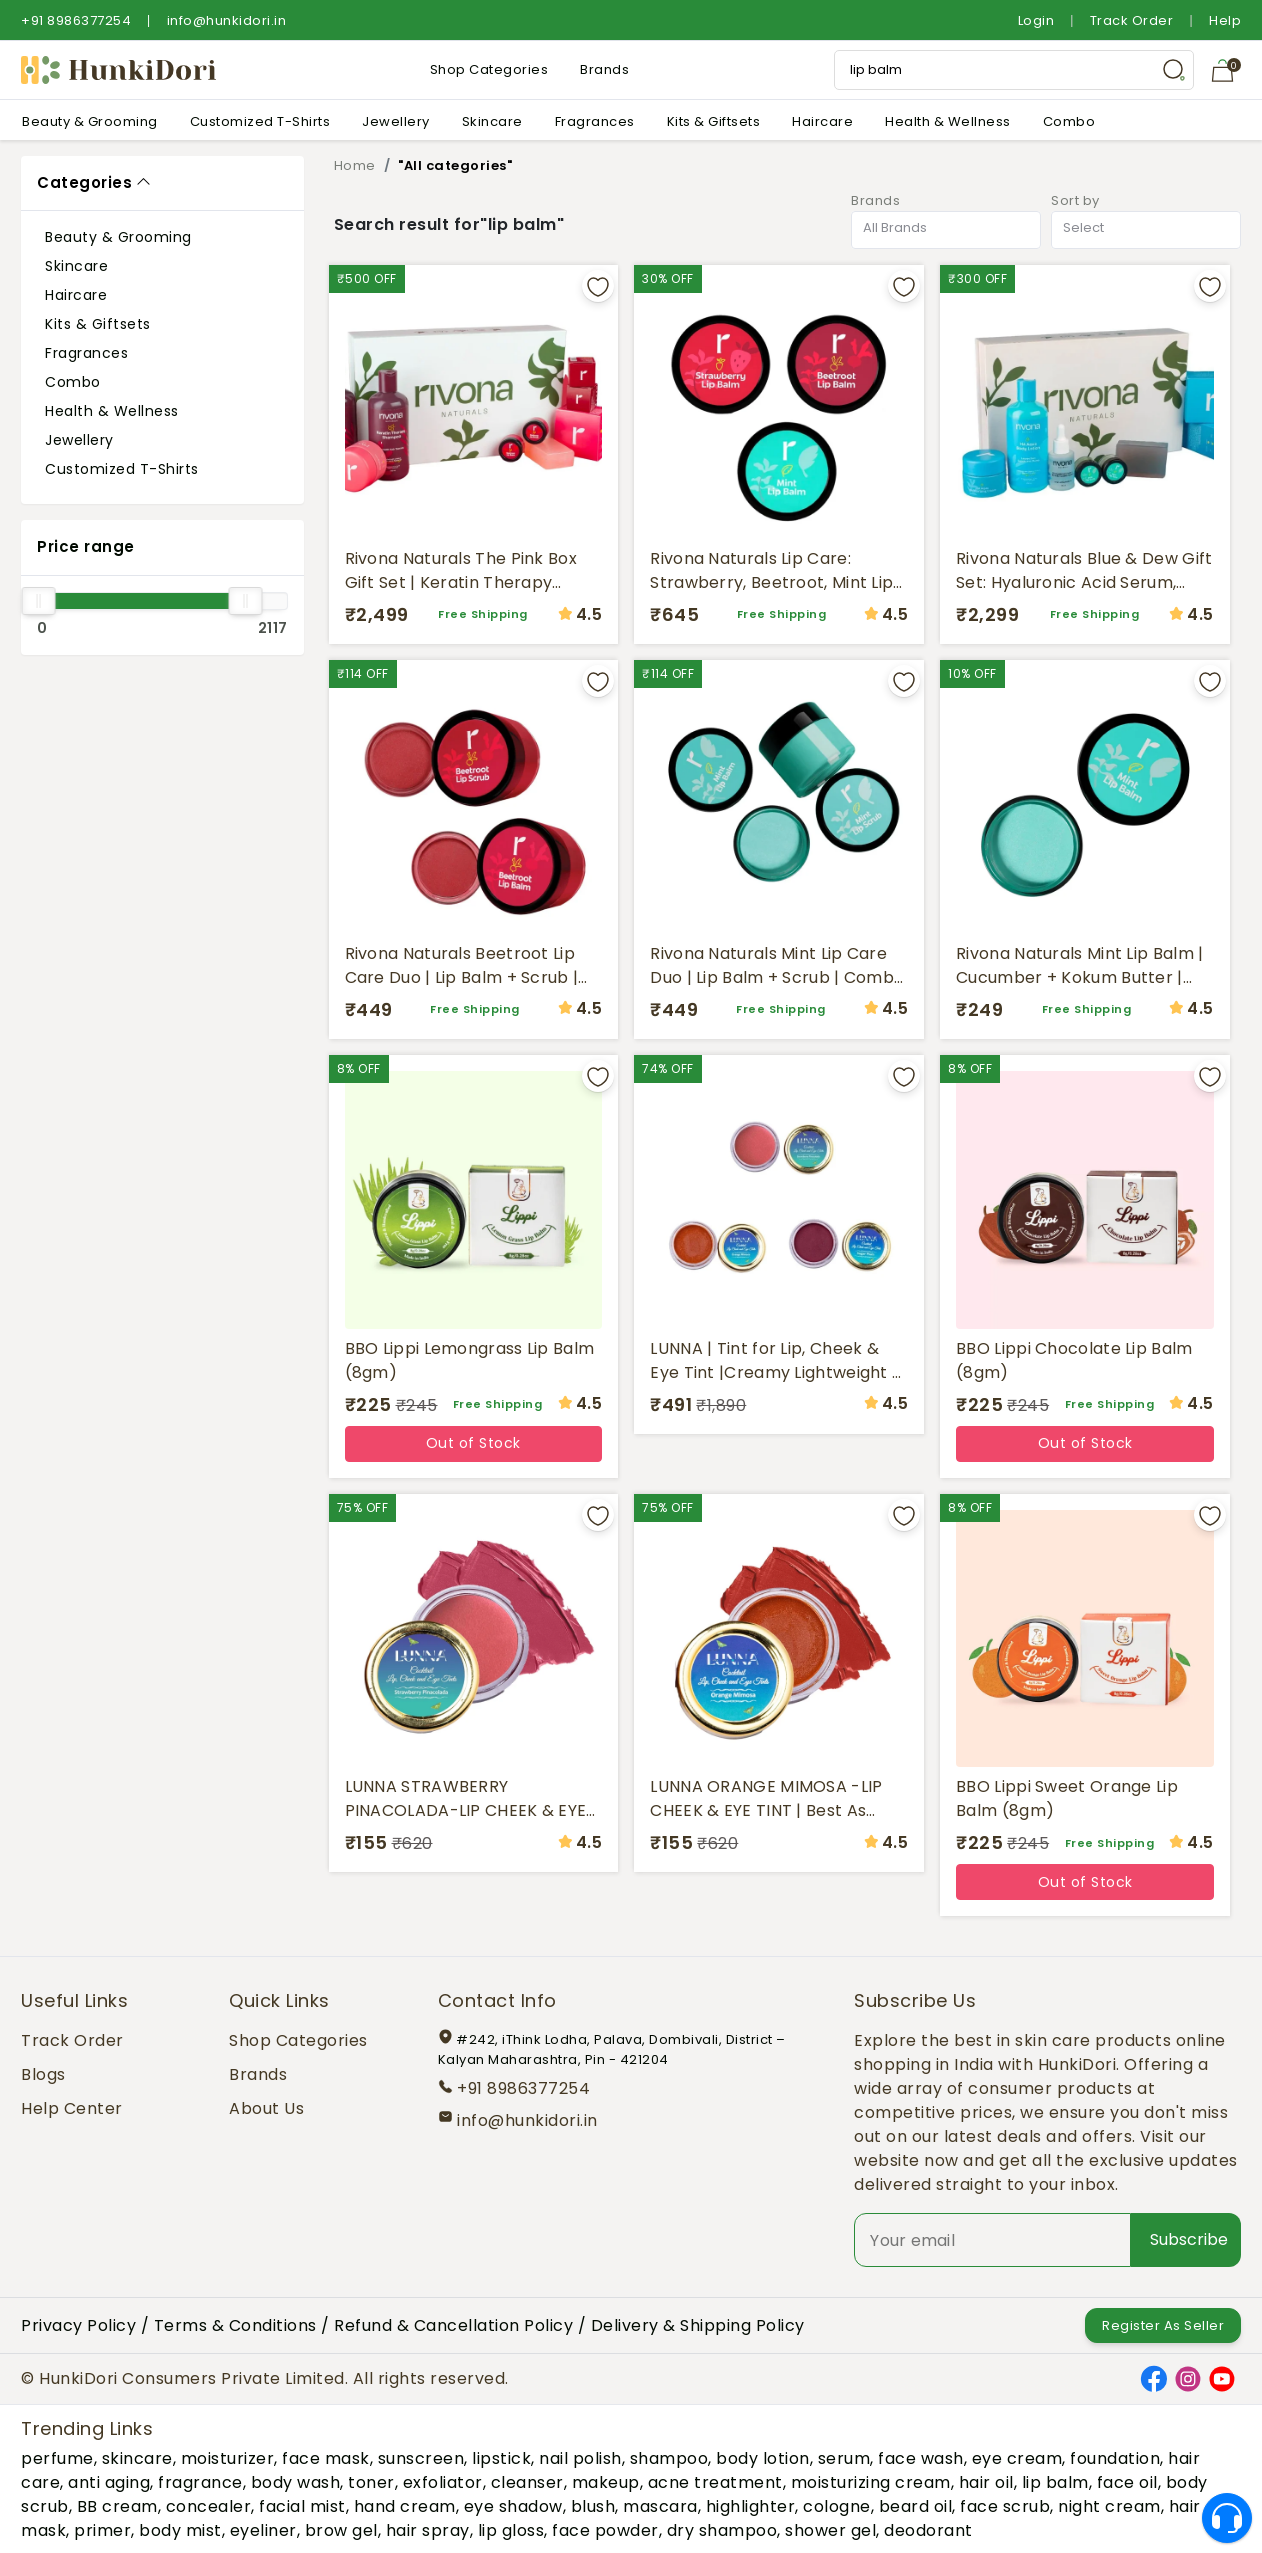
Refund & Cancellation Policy (453, 2325)
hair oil (986, 2482)
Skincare (492, 121)
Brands (604, 69)
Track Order (1132, 20)
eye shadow (513, 2506)
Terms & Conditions (235, 2325)
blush (593, 2506)
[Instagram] (1188, 2377)
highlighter (751, 2506)
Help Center (72, 2108)
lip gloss (511, 2530)
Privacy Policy (78, 2325)
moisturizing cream (871, 2482)
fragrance (200, 2482)
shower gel (830, 2530)
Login (1036, 20)
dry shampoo (722, 2530)
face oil (1127, 2482)
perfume (57, 2458)
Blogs (43, 2074)
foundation (1115, 2458)
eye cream (1017, 2458)
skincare (137, 2458)
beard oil (916, 2506)
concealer (209, 2506)
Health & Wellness (948, 121)
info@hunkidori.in (227, 20)
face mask (326, 2458)
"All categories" (455, 165)
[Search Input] (1014, 70)
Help (1225, 20)
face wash (921, 2458)
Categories (84, 182)
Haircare (822, 121)
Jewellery (396, 121)
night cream (1109, 2506)
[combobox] (946, 230)
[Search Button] (1174, 70)
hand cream (405, 2506)
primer (102, 2530)
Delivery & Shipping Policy (698, 2325)
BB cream (117, 2506)
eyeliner (263, 2530)
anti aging (109, 2482)
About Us (266, 2108)
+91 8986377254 (76, 20)
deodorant (928, 2530)
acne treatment (715, 2482)
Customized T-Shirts (260, 121)
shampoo (669, 2458)
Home (355, 165)
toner (371, 2482)
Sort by (1075, 200)
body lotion (763, 2458)
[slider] (38, 601)
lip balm (1055, 2482)
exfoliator (443, 2482)
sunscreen (421, 2458)
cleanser (527, 2482)
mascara (660, 2506)
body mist (180, 2530)
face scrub (1005, 2506)
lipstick (501, 2458)
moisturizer (228, 2458)
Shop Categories (489, 69)
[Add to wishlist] (598, 286)
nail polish (580, 2458)
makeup (606, 2482)
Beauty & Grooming (90, 121)
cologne (837, 2506)
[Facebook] (1154, 2377)
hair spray (428, 2530)
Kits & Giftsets (714, 121)
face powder (605, 2530)
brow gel (341, 2530)
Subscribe (1189, 2239)
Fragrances (595, 121)
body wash (296, 2482)
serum (844, 2458)
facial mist (302, 2506)
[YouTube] (1222, 2377)
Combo (1069, 121)
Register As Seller (1163, 2325)
